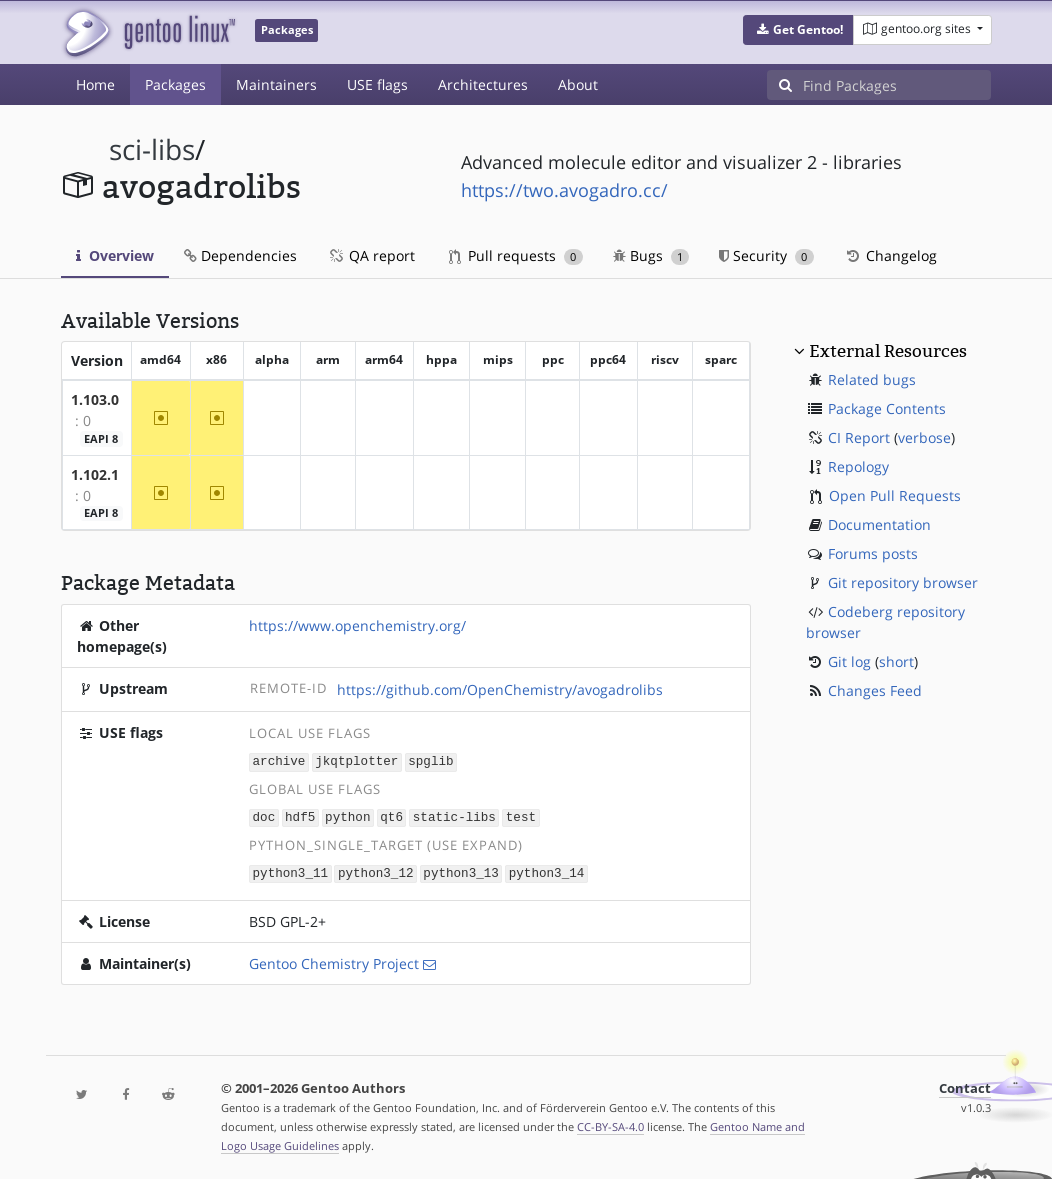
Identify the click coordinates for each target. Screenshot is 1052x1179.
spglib (430, 760)
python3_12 (376, 870)
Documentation (879, 524)
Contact (965, 1085)
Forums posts (873, 553)
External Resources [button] (888, 351)
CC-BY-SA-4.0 (610, 1123)
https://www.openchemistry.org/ (357, 625)
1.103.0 (95, 399)
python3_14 (547, 870)
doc (264, 815)
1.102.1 (95, 474)
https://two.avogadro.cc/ (564, 190)
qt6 (391, 815)
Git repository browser (903, 582)
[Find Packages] (897, 85)
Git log (849, 661)
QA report (371, 255)
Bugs (651, 255)
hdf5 (300, 815)
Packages (175, 84)
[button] (798, 30)
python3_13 (461, 870)
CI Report (859, 437)
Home (95, 84)
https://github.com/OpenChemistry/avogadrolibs (500, 689)
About (578, 84)
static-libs (454, 815)
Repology (858, 466)
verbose (924, 437)
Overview (115, 255)
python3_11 (291, 870)
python (347, 815)
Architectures (483, 84)
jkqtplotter (356, 760)
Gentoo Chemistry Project (334, 960)
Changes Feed (875, 690)
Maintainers (276, 84)
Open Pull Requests (895, 495)
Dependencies (240, 255)
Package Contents (887, 408)
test (521, 815)
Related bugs (872, 379)
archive (279, 760)
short (896, 661)
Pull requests (516, 255)
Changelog (890, 255)
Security (766, 255)
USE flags (377, 84)
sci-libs (152, 149)
